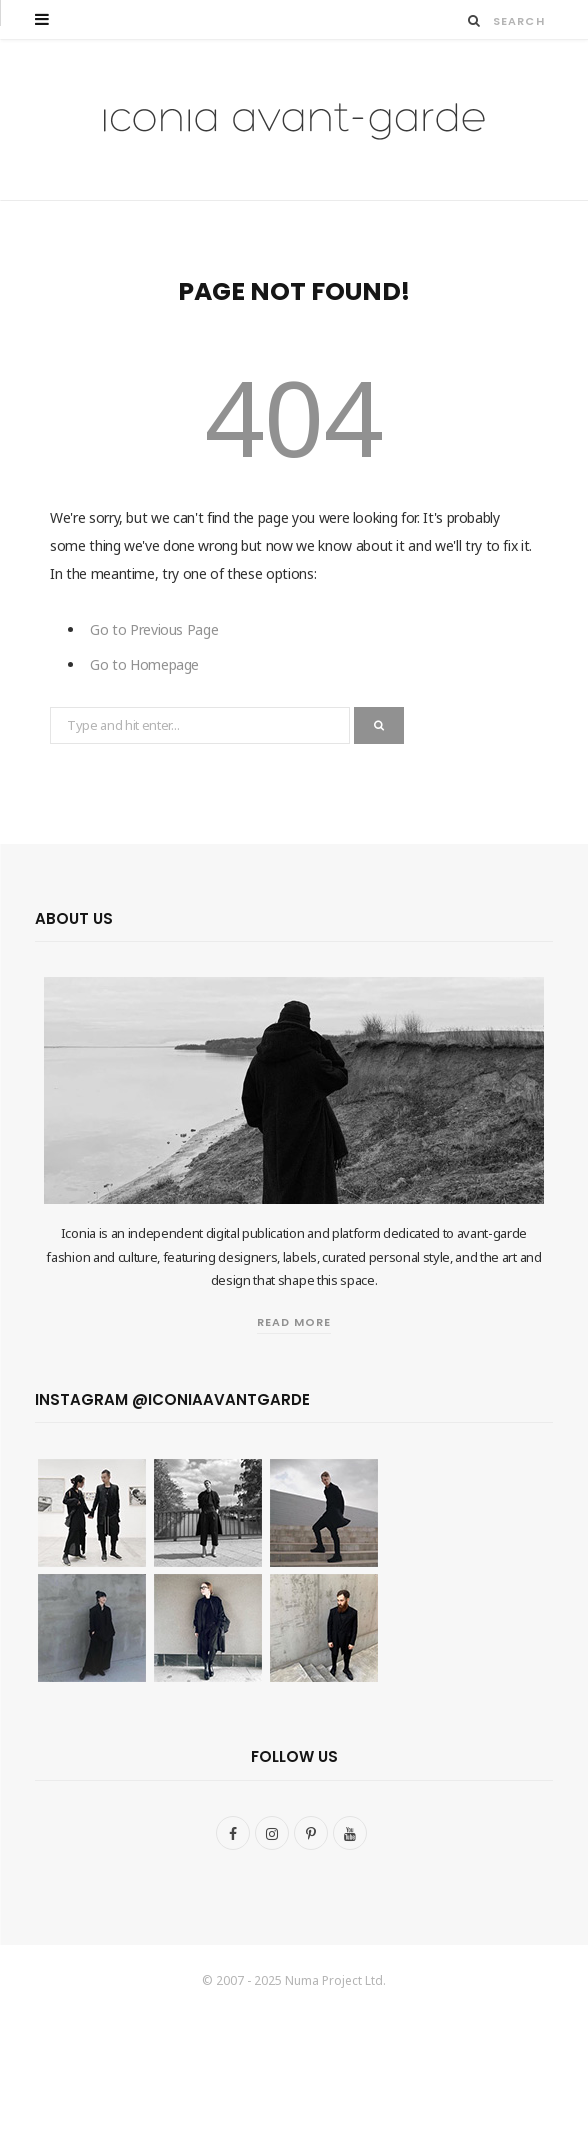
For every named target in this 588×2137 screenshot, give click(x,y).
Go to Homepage (144, 664)
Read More (294, 1322)
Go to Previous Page (154, 629)
